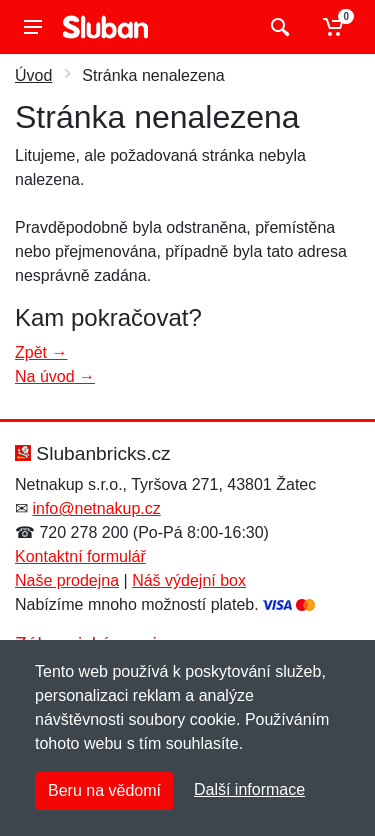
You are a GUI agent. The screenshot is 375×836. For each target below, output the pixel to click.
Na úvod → (55, 376)
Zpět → (41, 352)
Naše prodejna (67, 580)
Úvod (33, 75)
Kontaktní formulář (80, 556)
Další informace (249, 789)
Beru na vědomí (104, 790)
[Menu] (33, 27)
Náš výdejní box (189, 580)
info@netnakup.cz (96, 508)
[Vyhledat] (277, 27)
